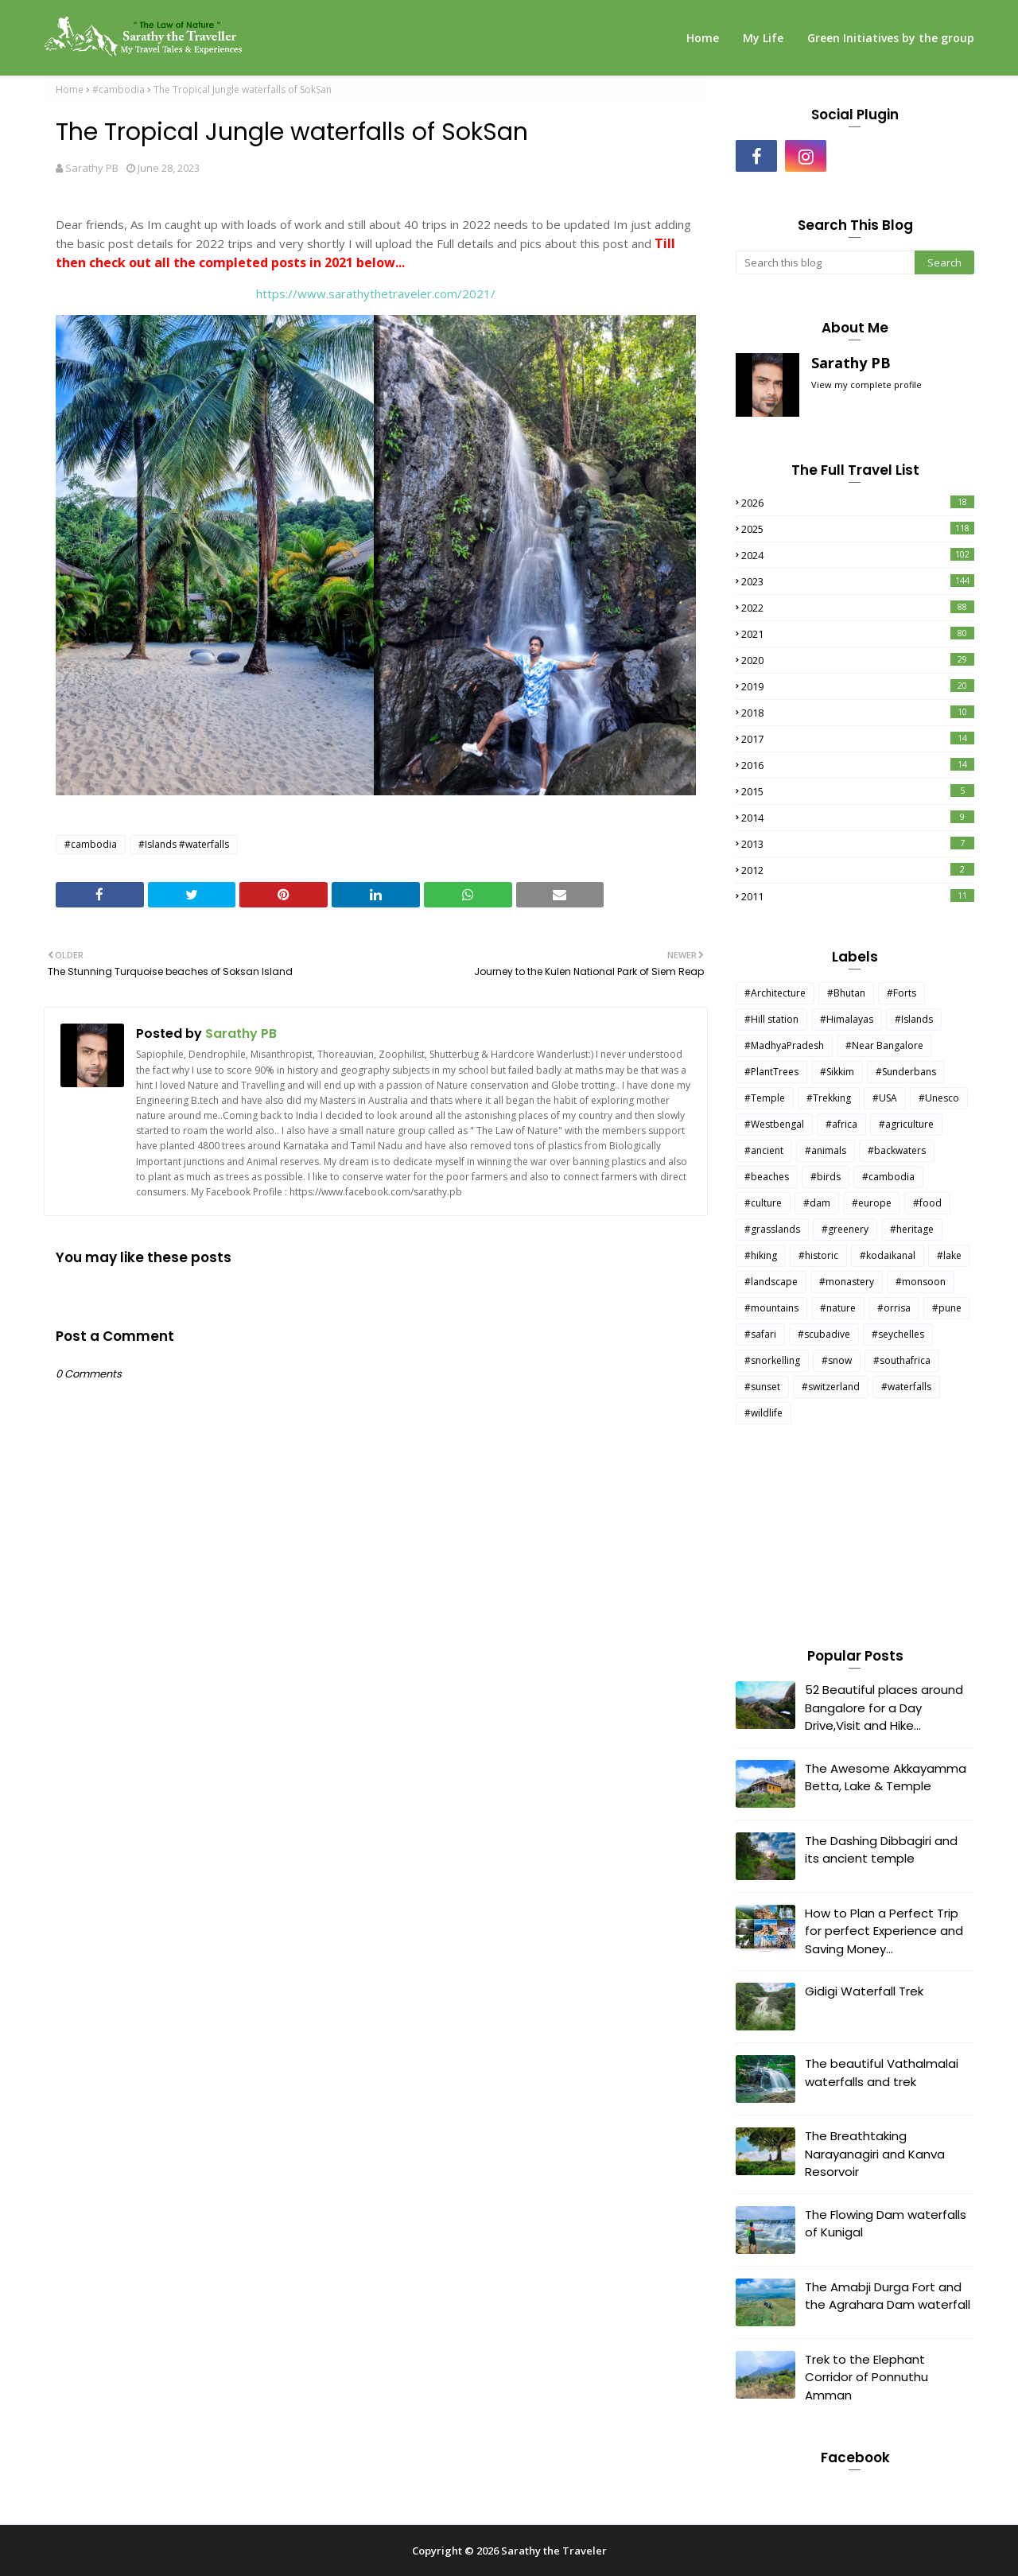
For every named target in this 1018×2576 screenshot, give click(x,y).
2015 (857, 791)
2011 (857, 896)
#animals (825, 1150)
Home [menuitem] (702, 37)
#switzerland (831, 1386)
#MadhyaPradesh (784, 1045)
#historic (818, 1255)
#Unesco (939, 1098)
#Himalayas (846, 1019)
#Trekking (828, 1098)
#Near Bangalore (884, 1045)
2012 (857, 870)
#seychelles (898, 1334)
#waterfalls (906, 1386)
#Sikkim (837, 1071)
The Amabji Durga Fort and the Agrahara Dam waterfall (887, 2296)
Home (70, 89)
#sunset (762, 1386)
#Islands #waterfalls (183, 844)
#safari (760, 1334)
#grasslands (772, 1229)
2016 (857, 765)
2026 (857, 502)
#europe (872, 1203)
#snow (837, 1360)
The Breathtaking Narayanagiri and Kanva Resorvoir (875, 2153)
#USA (884, 1098)
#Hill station (771, 1019)
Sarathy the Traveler (554, 2550)
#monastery (846, 1281)
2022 (857, 607)
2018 (857, 712)
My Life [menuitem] (763, 37)
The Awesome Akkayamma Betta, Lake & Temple (885, 1777)
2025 (857, 529)
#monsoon (921, 1281)
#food (927, 1203)
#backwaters (897, 1150)
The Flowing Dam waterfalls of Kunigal (885, 2223)
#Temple (764, 1098)
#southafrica (902, 1360)
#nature (838, 1308)
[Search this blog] (825, 262)
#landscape (771, 1281)
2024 (857, 555)
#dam (816, 1203)
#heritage (912, 1229)
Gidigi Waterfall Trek (864, 1991)
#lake (949, 1255)
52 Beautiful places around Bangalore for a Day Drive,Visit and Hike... (884, 1707)
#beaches (766, 1176)
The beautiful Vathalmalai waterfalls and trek (881, 2072)
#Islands (914, 1019)
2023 (857, 581)
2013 (857, 844)
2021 (857, 634)
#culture (763, 1203)
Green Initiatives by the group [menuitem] (890, 37)
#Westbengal (774, 1124)
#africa (841, 1124)
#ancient (763, 1150)
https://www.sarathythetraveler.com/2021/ (375, 293)
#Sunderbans (906, 1071)
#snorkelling (772, 1360)
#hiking (760, 1255)
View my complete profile (866, 384)
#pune (947, 1308)
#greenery (845, 1229)
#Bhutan (846, 993)
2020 (857, 660)
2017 (857, 739)
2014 (857, 817)
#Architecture (775, 993)
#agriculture (906, 1124)
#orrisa (894, 1308)
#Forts (901, 993)
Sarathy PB (92, 168)
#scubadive (824, 1334)
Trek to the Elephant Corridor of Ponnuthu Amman (866, 2377)
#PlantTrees (771, 1071)
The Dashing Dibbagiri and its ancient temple (881, 1849)
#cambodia (118, 89)
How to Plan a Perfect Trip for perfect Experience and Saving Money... (884, 1931)
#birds (825, 1176)
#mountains (771, 1308)
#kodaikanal (887, 1255)
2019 (857, 686)
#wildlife (763, 1413)
